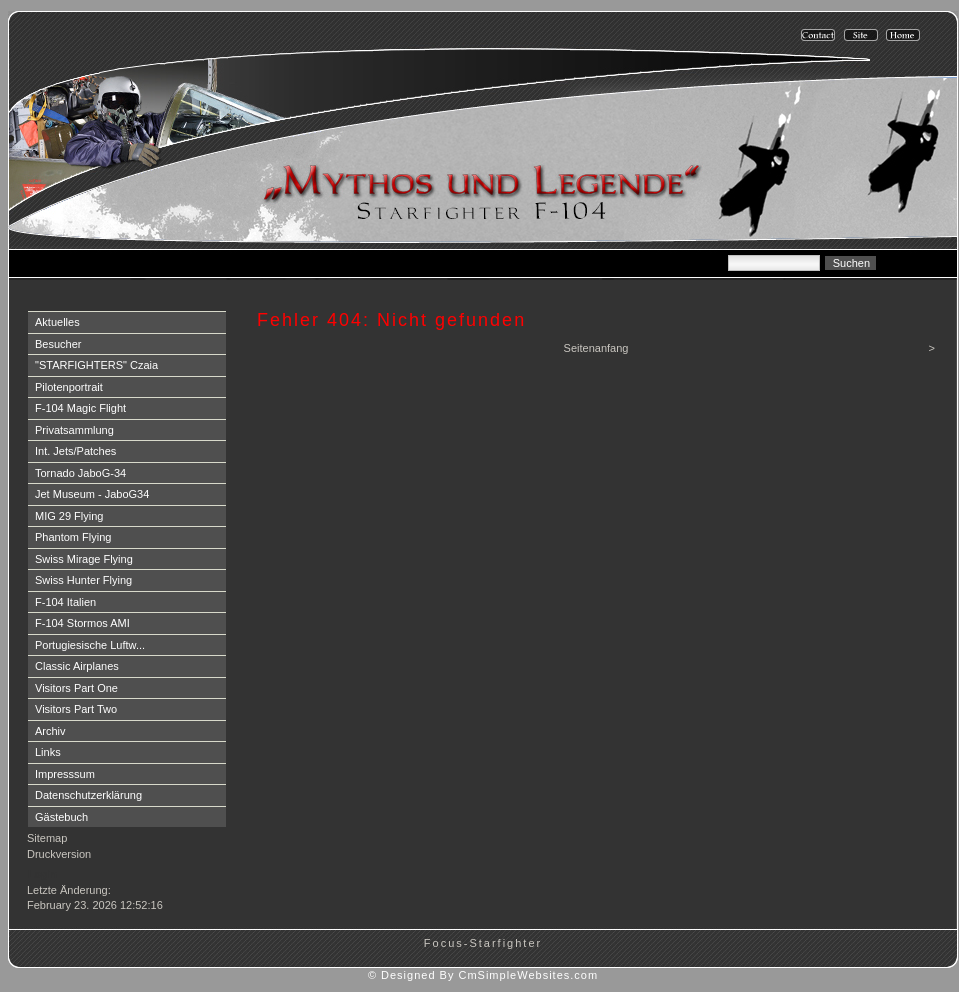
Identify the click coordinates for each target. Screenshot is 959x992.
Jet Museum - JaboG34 (92, 494)
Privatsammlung (74, 430)
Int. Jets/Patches (75, 451)
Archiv (50, 731)
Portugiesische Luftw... (90, 645)
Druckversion (59, 854)
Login (42, 874)
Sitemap (47, 838)
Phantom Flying (73, 537)
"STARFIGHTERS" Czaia (96, 365)
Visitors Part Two (76, 709)
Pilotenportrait (69, 387)
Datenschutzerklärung (88, 795)
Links (48, 752)
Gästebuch (61, 817)
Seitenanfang (596, 348)
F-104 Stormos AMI (82, 623)
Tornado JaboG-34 (80, 473)
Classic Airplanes (77, 666)
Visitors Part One (76, 688)
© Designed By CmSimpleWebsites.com (483, 975)
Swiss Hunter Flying (83, 580)
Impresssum (65, 774)
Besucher (58, 344)
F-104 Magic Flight (80, 408)
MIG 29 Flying (69, 516)
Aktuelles (57, 322)
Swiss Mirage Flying (84, 559)
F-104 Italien (65, 602)
